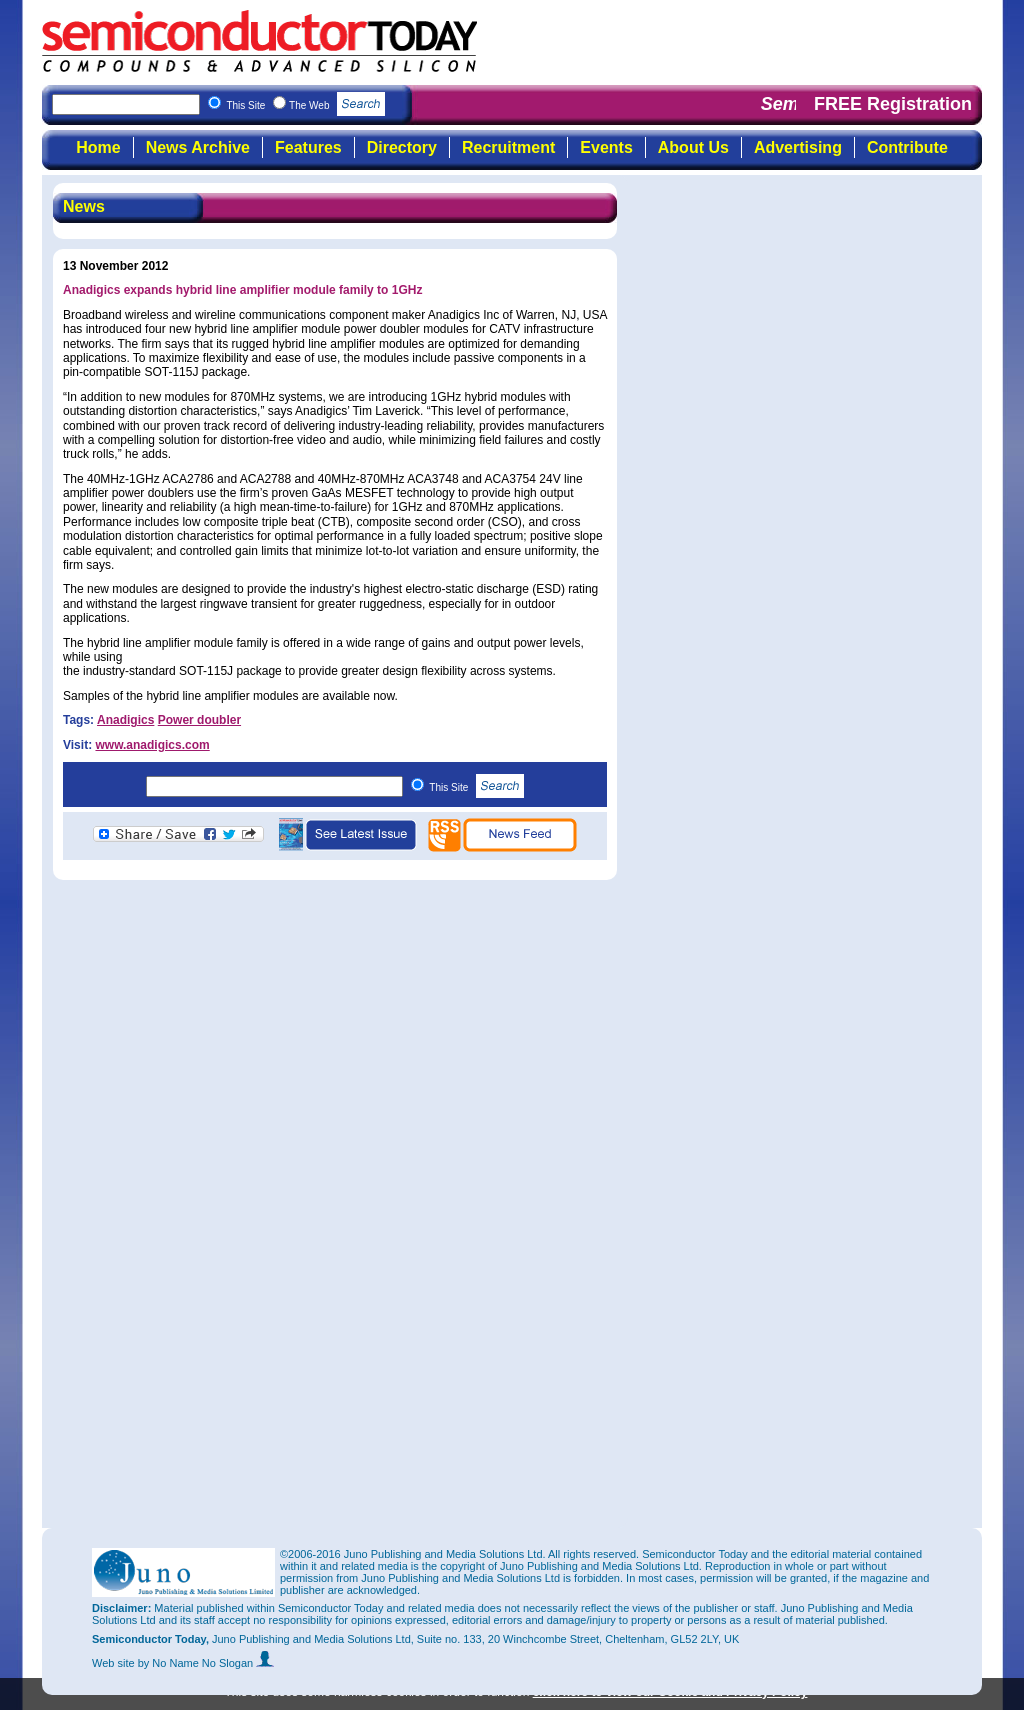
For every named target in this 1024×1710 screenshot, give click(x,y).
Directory (402, 147)
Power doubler (199, 720)
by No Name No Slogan (206, 1663)
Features (308, 147)
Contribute (907, 147)
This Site (476, 787)
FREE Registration (893, 104)
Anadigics (125, 720)
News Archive (198, 147)
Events (606, 147)
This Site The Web (305, 105)
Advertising (798, 147)
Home (98, 147)
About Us (693, 147)
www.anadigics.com (152, 745)
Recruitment (508, 147)
